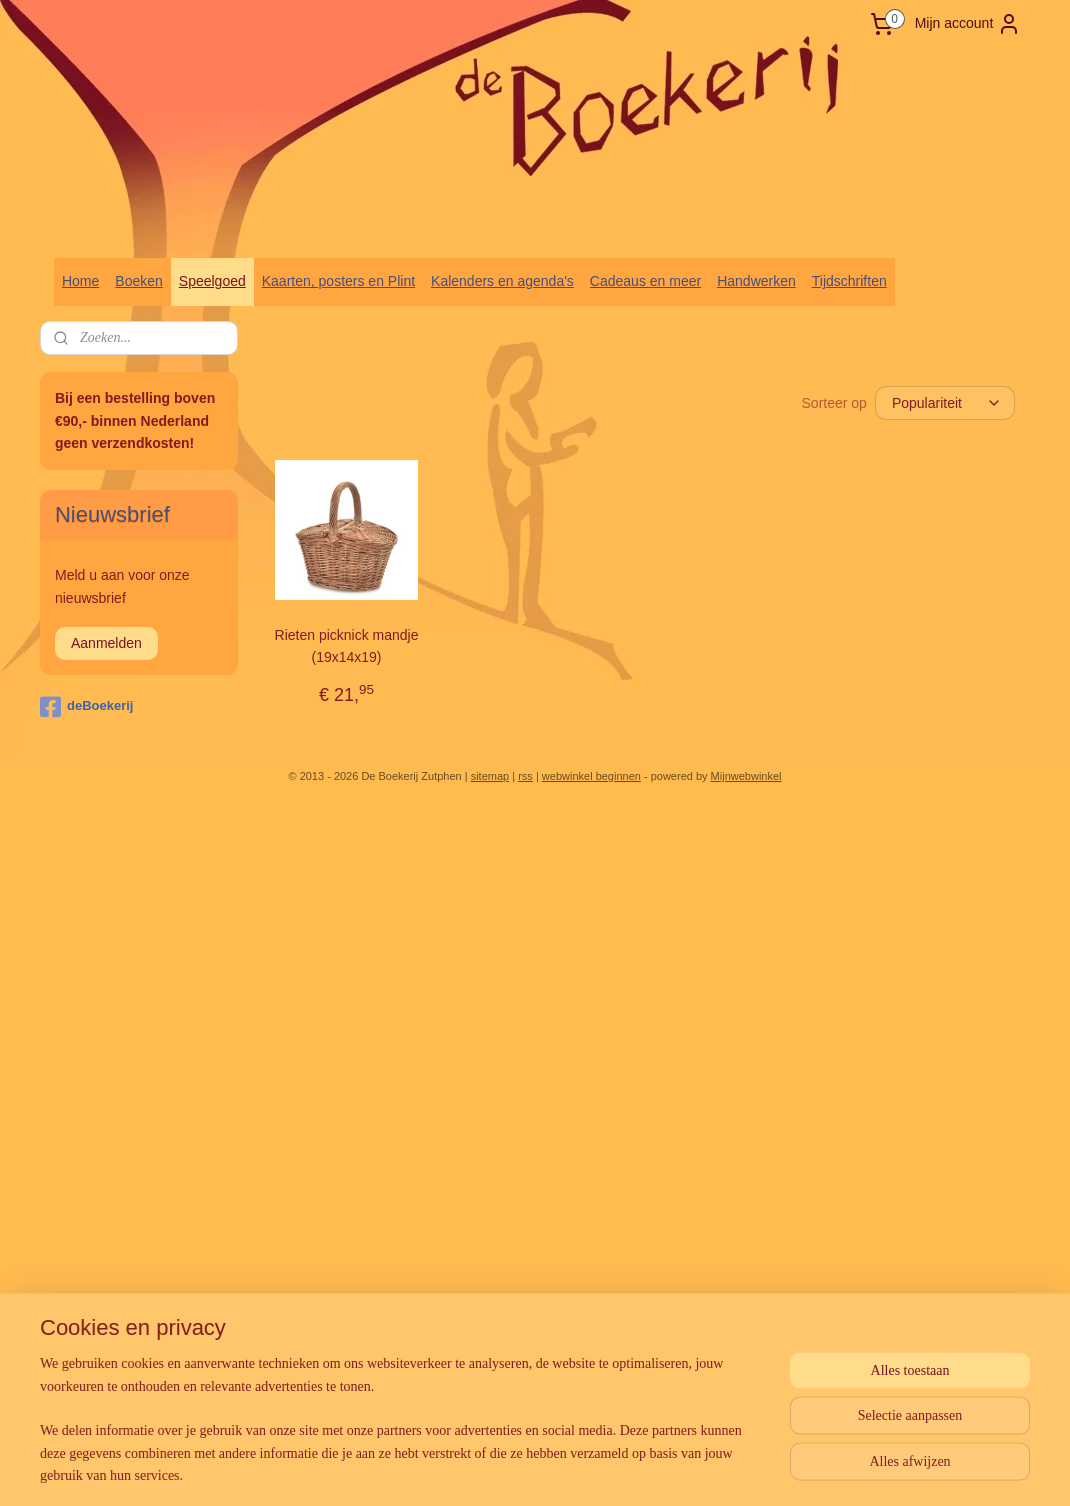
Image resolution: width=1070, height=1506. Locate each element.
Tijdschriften (849, 281)
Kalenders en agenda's (502, 281)
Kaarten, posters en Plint (338, 281)
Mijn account (968, 24)
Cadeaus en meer (645, 281)
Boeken (138, 281)
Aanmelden (106, 643)
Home (80, 281)
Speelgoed (212, 281)
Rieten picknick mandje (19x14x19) (347, 645)
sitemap (490, 776)
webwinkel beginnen (591, 776)
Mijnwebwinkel (746, 776)
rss (525, 776)
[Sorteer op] (945, 402)
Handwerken (756, 281)
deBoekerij (86, 707)
